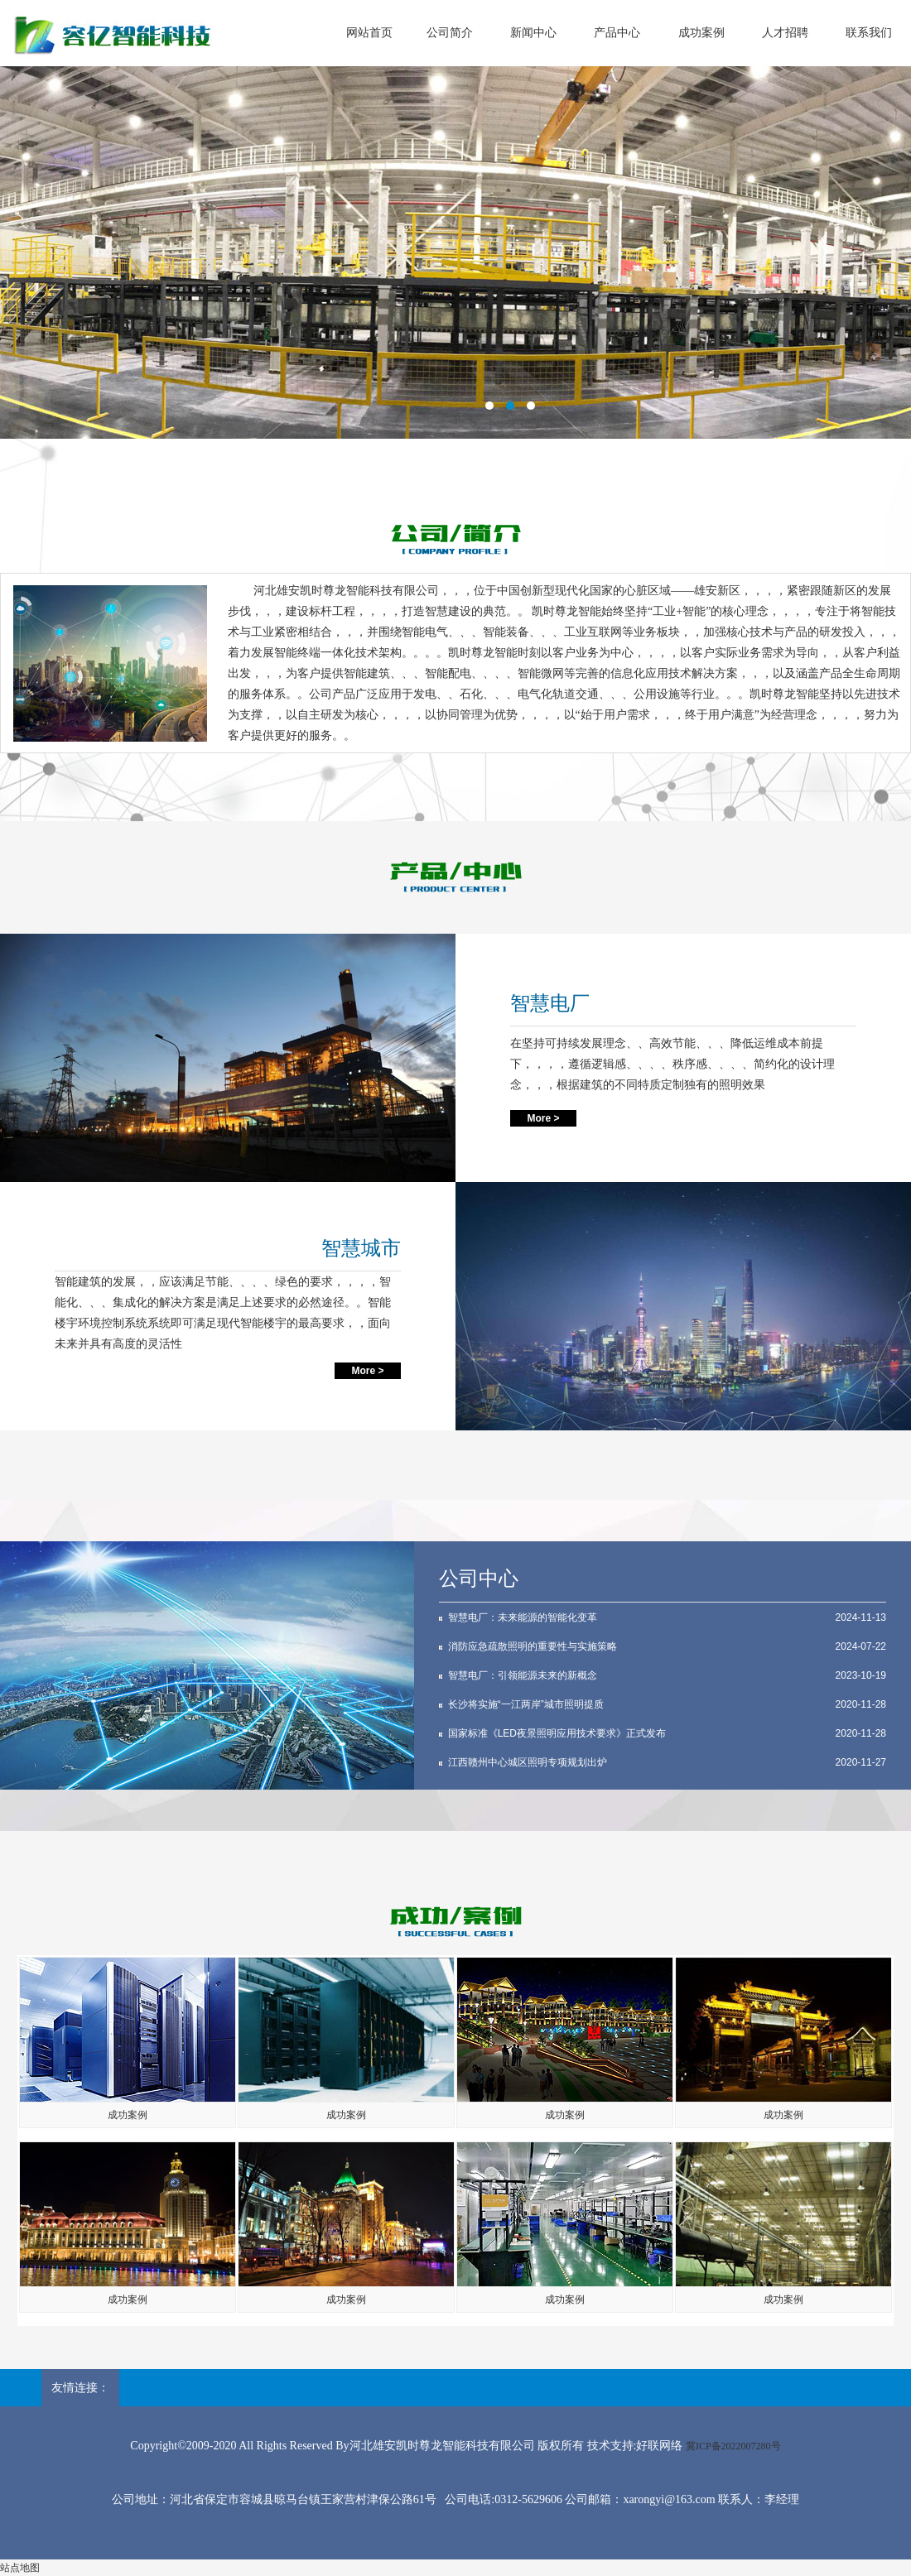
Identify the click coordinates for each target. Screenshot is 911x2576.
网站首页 (369, 32)
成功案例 (701, 32)
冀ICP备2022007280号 (733, 2446)
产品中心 (617, 32)
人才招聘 (785, 32)
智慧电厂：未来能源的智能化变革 (522, 1617)
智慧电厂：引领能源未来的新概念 (522, 1675)
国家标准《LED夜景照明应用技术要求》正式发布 (557, 1733)
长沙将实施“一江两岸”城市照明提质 (526, 1704)
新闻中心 (533, 32)
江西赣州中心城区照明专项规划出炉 (527, 1762)
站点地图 (20, 2568)
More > (543, 1118)
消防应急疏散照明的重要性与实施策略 (532, 1646)
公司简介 (450, 32)
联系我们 (869, 32)
